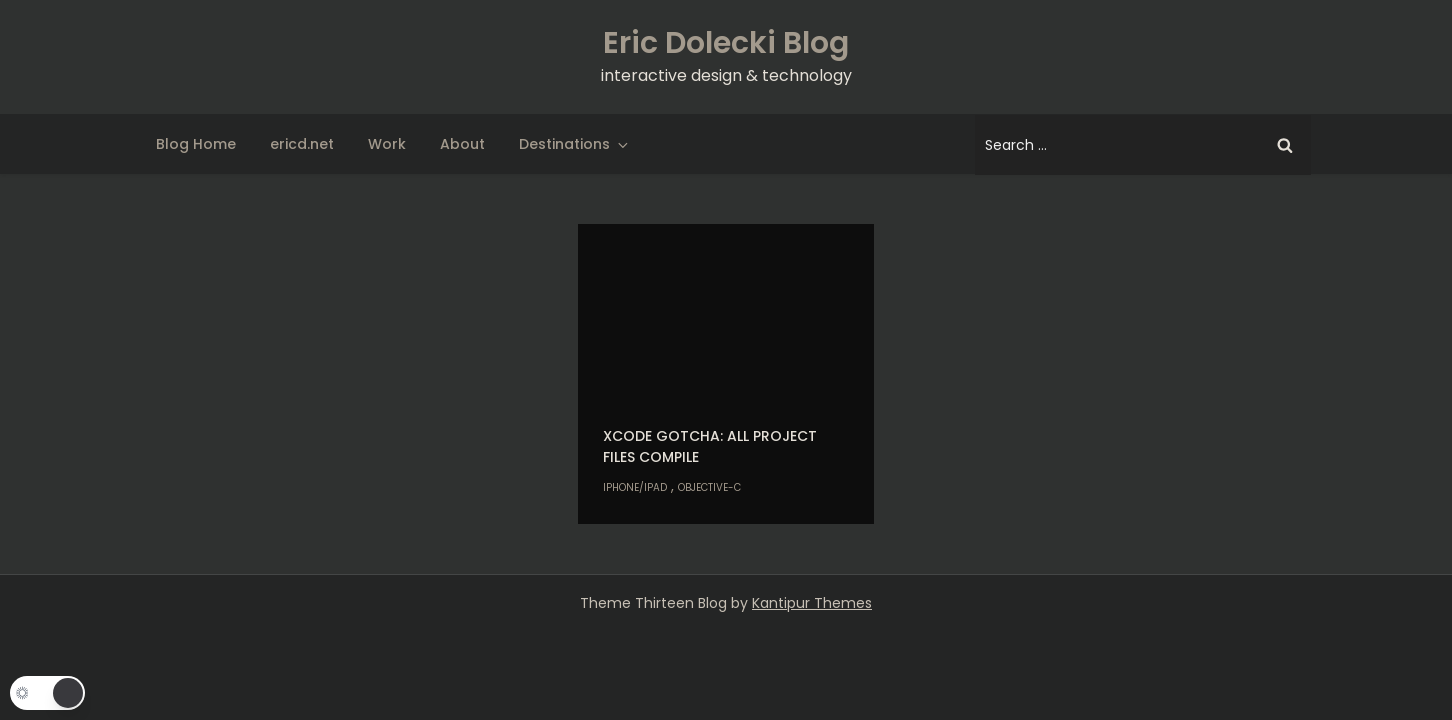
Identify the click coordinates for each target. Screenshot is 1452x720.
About (462, 144)
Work (387, 144)
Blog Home (196, 144)
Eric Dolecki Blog (726, 43)
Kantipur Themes (812, 603)
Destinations (575, 144)
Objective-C (709, 487)
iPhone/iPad (635, 487)
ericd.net (302, 144)
